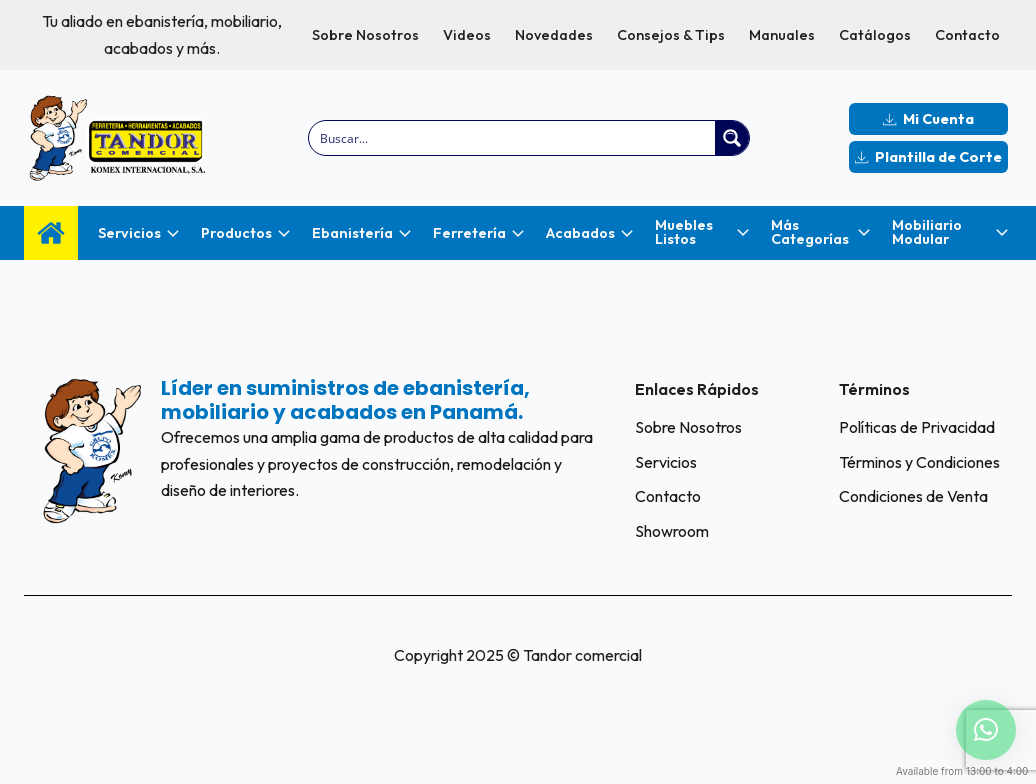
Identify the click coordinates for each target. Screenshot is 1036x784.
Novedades (554, 35)
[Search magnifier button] (732, 138)
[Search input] (513, 138)
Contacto (967, 35)
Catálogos (875, 35)
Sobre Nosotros (365, 35)
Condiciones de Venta (913, 496)
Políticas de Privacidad (917, 427)
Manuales (782, 35)
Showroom (672, 531)
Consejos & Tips (671, 35)
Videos (467, 35)
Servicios (666, 462)
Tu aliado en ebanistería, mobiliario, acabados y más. (162, 34)
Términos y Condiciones (919, 462)
